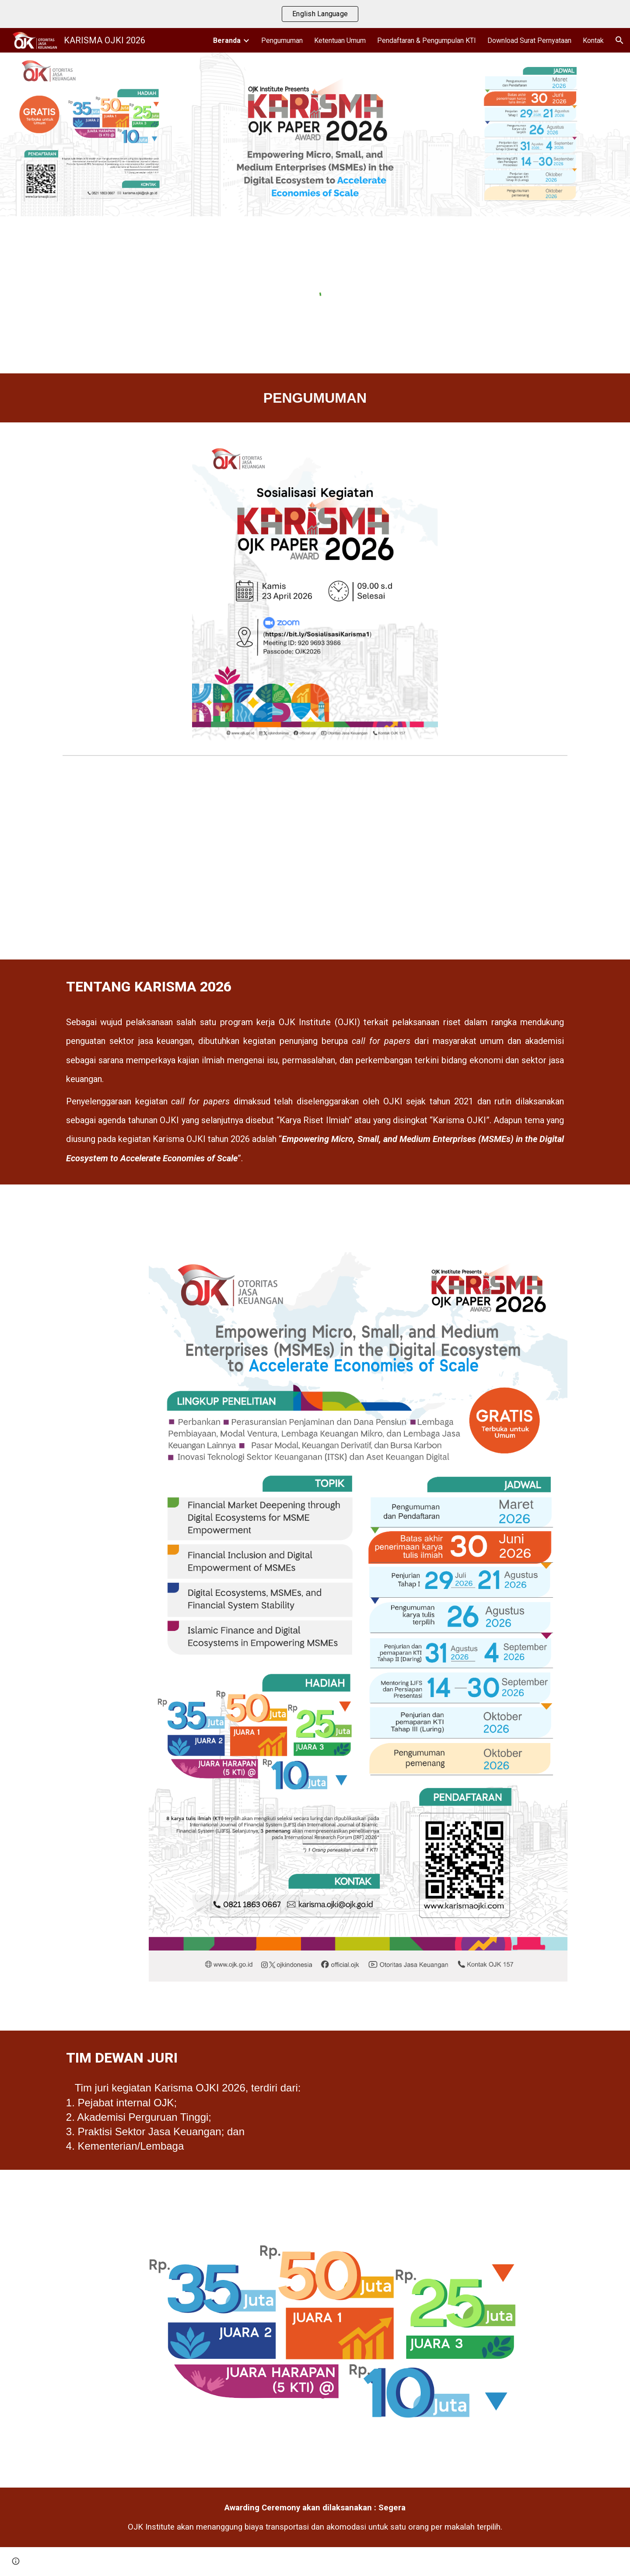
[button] (619, 40)
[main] (315, 398)
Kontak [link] (593, 40)
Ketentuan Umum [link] (340, 40)
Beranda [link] (227, 40)
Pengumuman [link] (282, 40)
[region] (315, 14)
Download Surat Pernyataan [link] (529, 40)
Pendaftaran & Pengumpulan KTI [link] (426, 40)
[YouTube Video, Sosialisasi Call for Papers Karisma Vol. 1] (315, 859)
